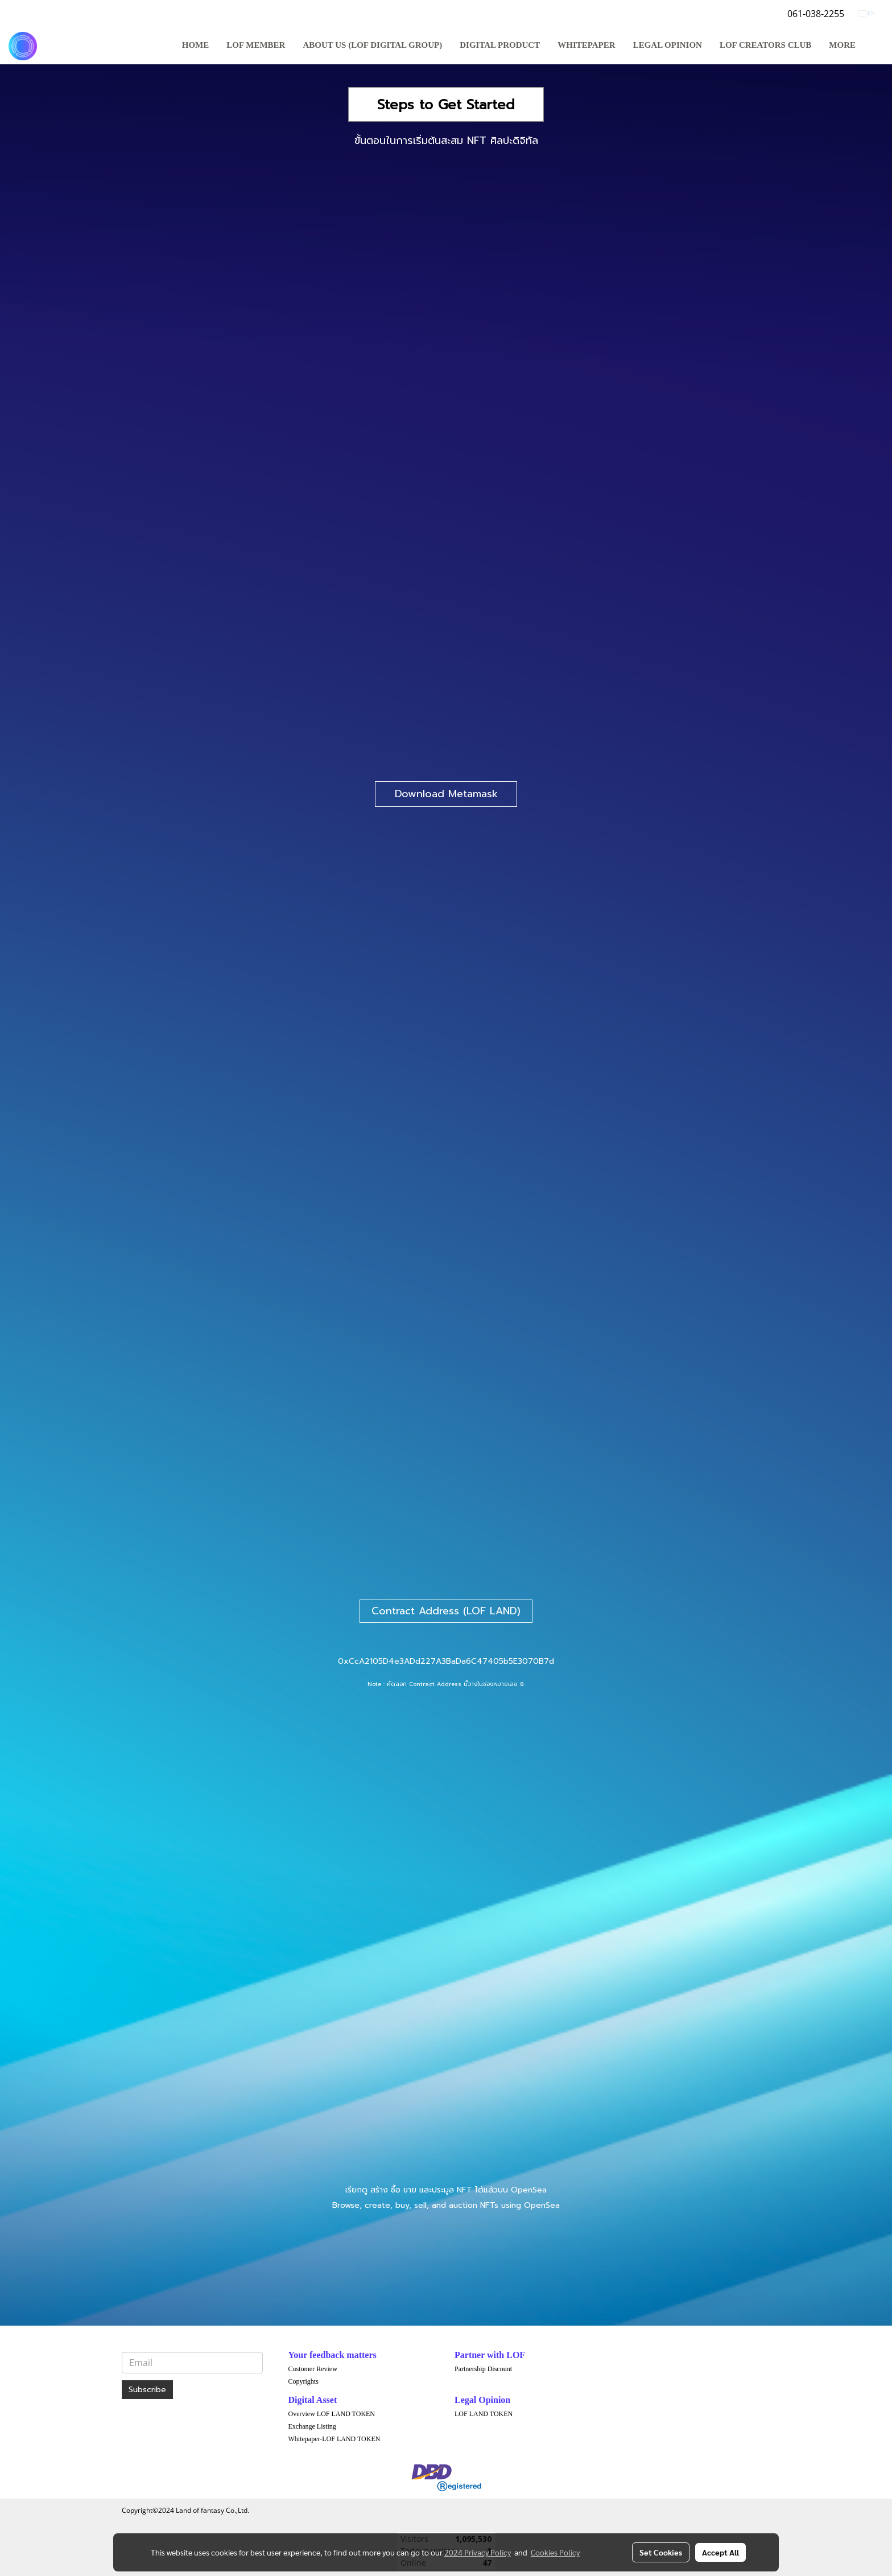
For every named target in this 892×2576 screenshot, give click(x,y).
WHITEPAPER (586, 45)
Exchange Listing (312, 2426)
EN (866, 13)
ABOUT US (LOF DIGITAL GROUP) (372, 45)
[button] (874, 46)
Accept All (720, 2552)
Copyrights (303, 2381)
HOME (195, 45)
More (842, 45)
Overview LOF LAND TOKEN (331, 2414)
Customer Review (312, 2369)
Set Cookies (660, 2552)
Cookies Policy (555, 2552)
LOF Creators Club (765, 45)
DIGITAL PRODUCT (500, 45)
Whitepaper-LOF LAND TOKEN (334, 2439)
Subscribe (147, 2390)
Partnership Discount (483, 2369)
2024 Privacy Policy (477, 2552)
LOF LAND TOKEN (484, 2414)
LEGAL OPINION (667, 45)
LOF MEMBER (255, 45)
